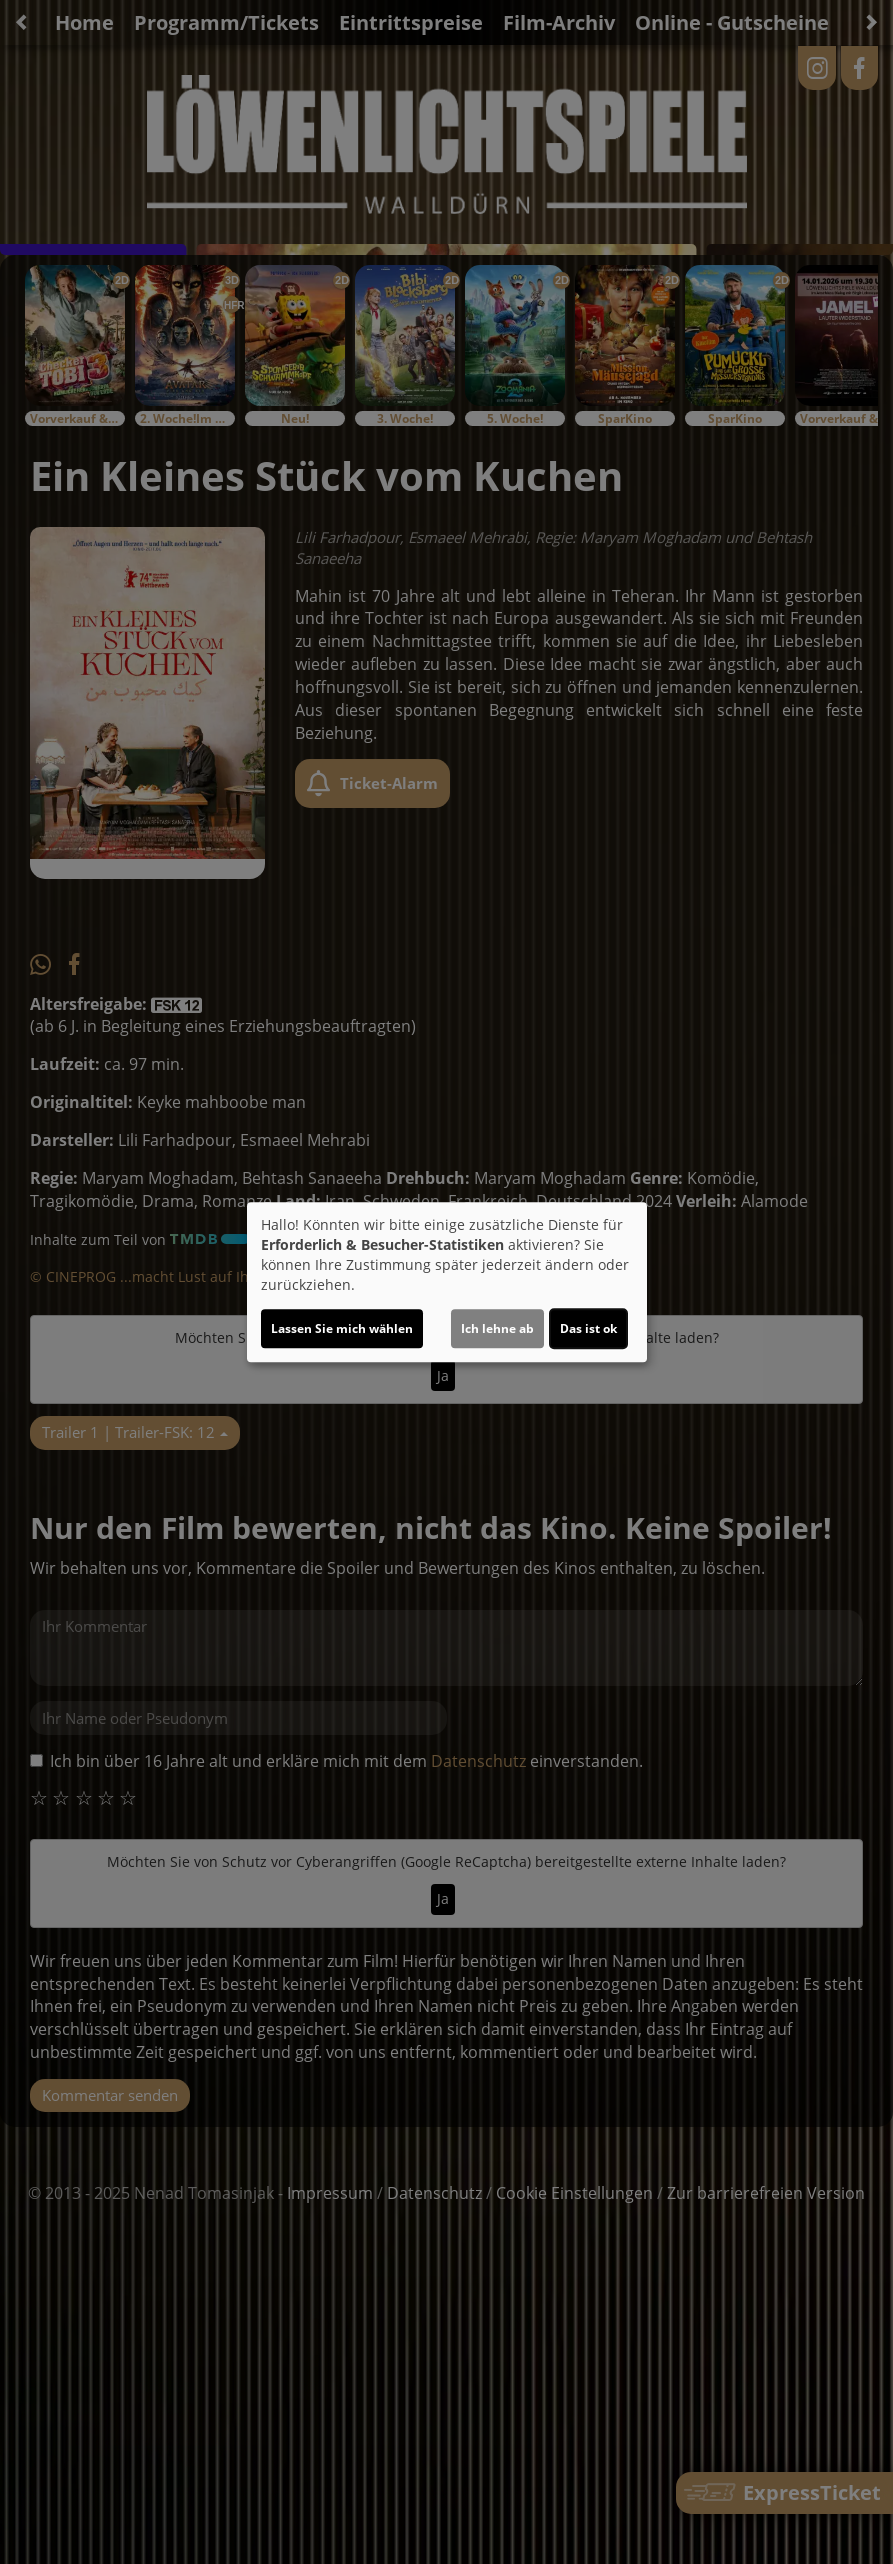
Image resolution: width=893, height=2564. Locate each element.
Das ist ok (588, 1328)
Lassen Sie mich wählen (342, 1328)
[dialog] (447, 1282)
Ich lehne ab (497, 1328)
